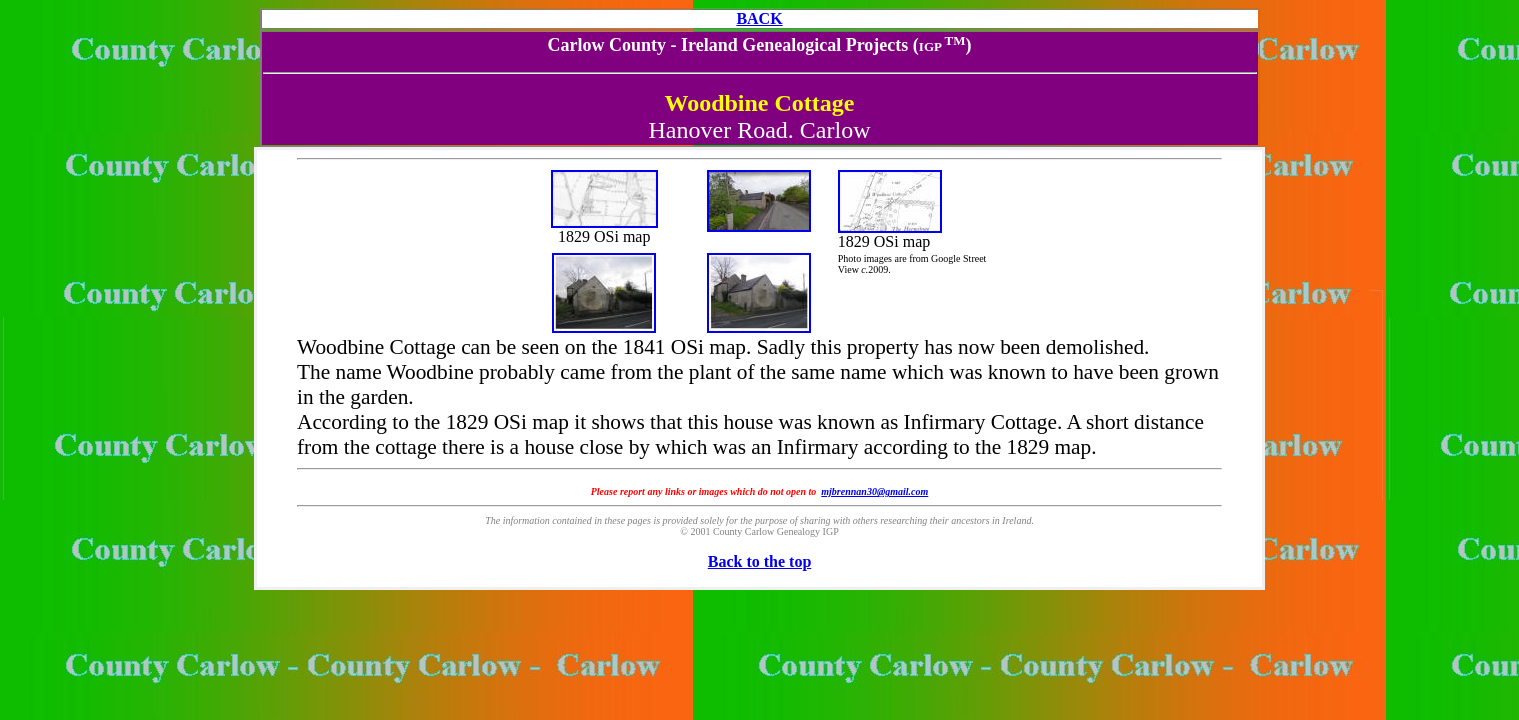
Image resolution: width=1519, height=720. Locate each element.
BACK (759, 18)
